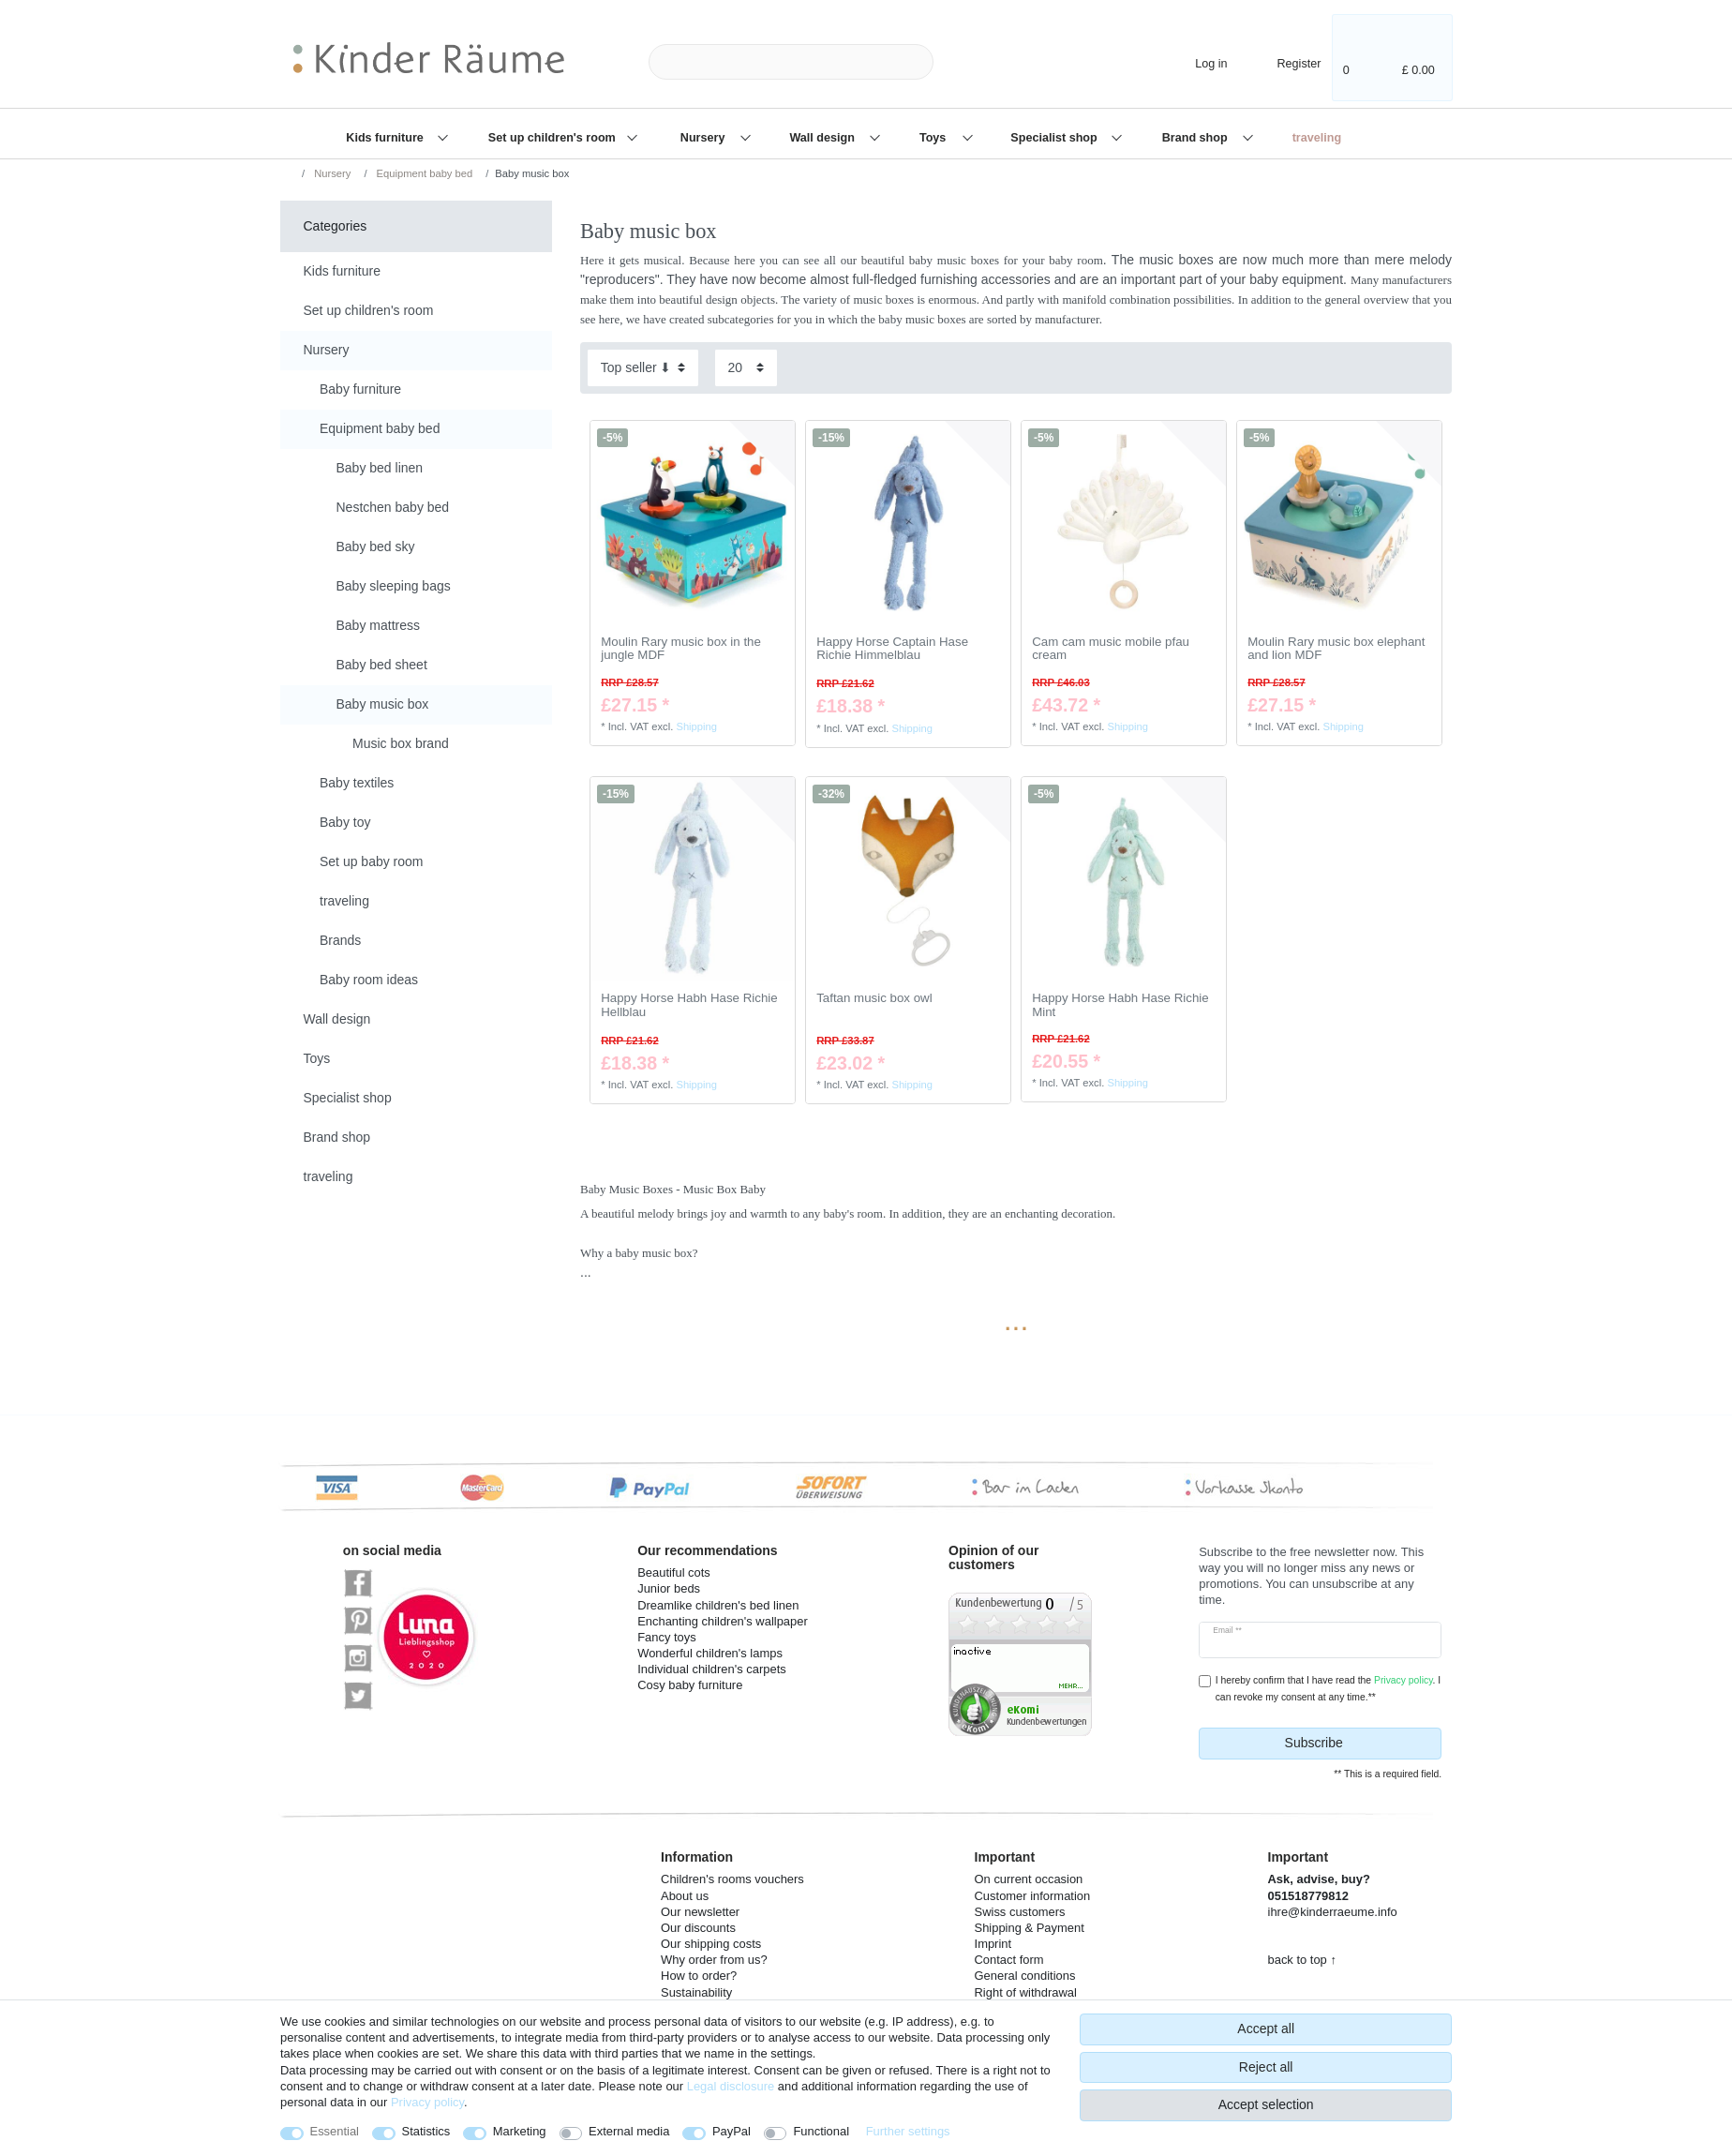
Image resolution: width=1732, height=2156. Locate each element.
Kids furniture (386, 137)
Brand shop (1196, 137)
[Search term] (791, 62)
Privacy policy (427, 2102)
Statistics (426, 2131)
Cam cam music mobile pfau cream (1110, 649)
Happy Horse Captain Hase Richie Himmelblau (892, 649)
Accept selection (1266, 2104)
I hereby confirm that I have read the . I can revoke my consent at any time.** (1328, 1688)
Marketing (519, 2131)
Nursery (704, 137)
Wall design (823, 137)
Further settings (908, 2131)
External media (629, 2131)
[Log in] (1195, 61)
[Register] (1286, 61)
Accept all (1265, 2028)
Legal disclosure (731, 2086)
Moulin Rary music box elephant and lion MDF (1336, 649)
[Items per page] (746, 368)
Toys (934, 137)
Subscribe (1356, 1743)
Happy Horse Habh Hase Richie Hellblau (689, 1005)
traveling (1317, 137)
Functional (821, 2131)
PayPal (731, 2131)
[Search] (963, 62)
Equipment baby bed (423, 173)
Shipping (696, 726)
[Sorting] (643, 368)
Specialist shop (1055, 137)
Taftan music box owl (874, 998)
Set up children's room (553, 137)
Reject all (1266, 2066)
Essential (335, 2131)
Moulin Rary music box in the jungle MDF (681, 649)
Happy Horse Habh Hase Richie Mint (1120, 1005)
